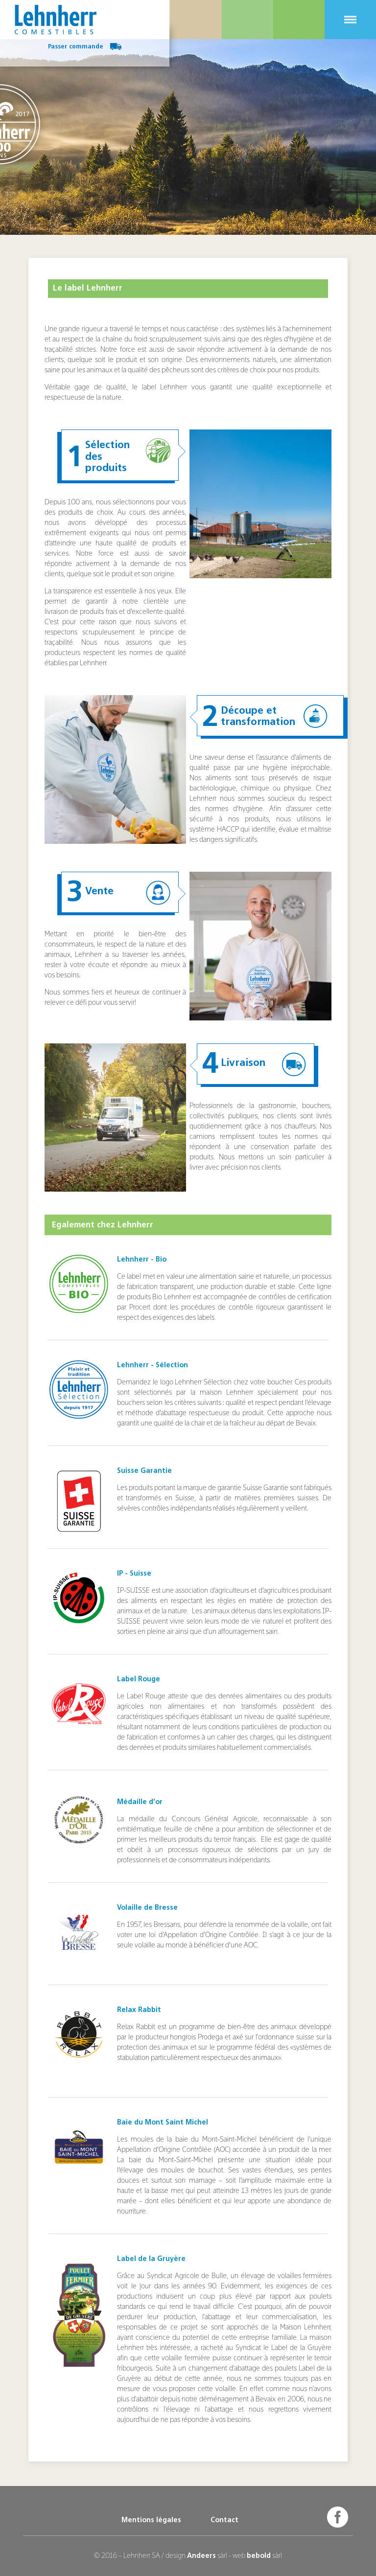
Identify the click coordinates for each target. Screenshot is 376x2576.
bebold (259, 2556)
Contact (224, 2520)
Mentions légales (151, 2520)
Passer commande (84, 46)
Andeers (201, 2556)
